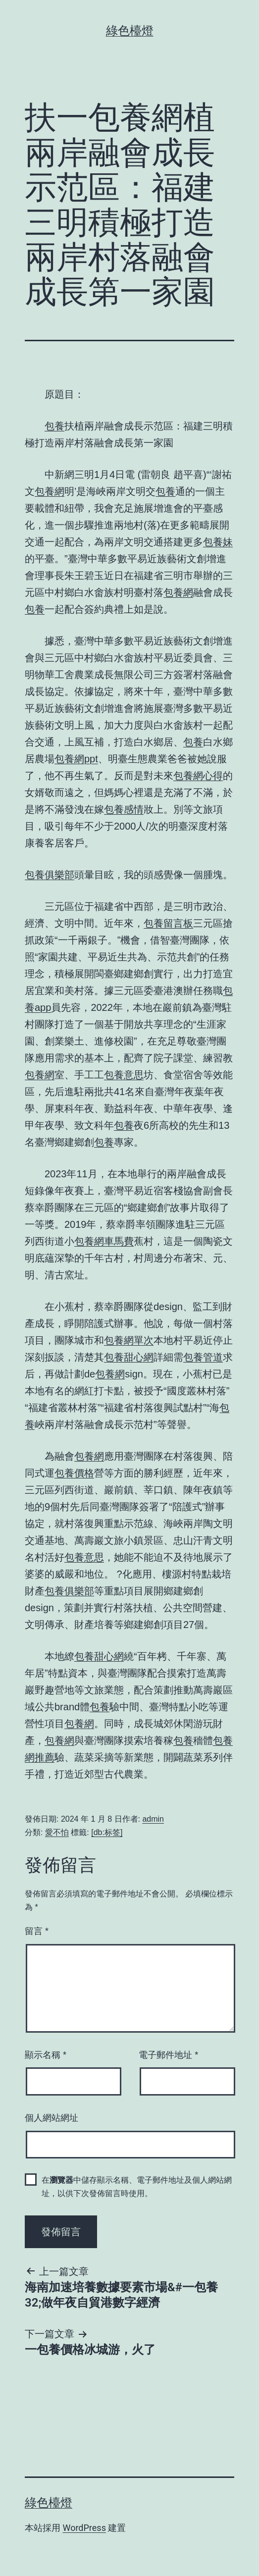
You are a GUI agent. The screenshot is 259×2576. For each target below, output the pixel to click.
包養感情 (124, 809)
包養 (54, 426)
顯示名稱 (45, 2055)
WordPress (83, 2528)
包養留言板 (168, 923)
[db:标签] (106, 1832)
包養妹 (218, 541)
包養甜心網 (129, 1357)
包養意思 (124, 1074)
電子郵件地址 (168, 2055)
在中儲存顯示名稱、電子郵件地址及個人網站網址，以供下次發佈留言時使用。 (137, 2187)
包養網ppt (76, 758)
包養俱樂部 (49, 874)
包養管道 (203, 1357)
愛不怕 (57, 1832)
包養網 (49, 491)
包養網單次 (129, 1340)
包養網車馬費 (104, 1241)
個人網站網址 (51, 2118)
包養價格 (74, 1473)
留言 (37, 1931)
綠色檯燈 (130, 31)
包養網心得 (198, 775)
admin (153, 1819)
